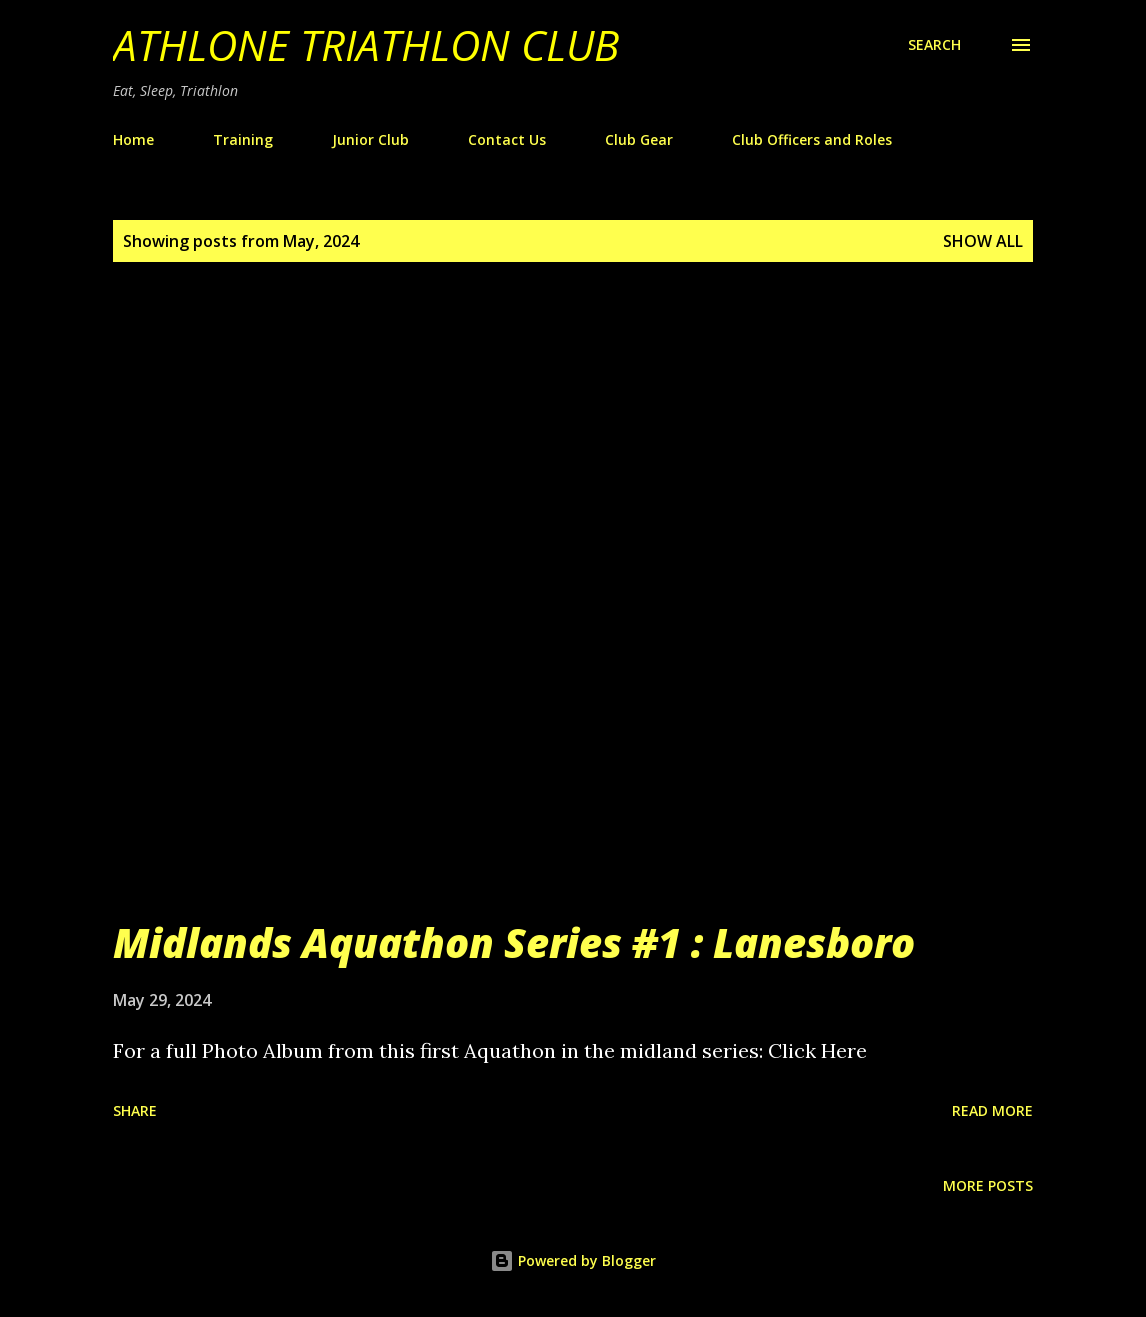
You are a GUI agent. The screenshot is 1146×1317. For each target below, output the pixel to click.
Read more (992, 1110)
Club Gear (639, 139)
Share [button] (135, 1110)
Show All (983, 241)
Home (133, 139)
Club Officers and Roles (812, 139)
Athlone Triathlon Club (366, 44)
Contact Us (507, 139)
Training (243, 139)
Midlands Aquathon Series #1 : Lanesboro (514, 942)
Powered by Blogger (573, 1260)
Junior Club (370, 139)
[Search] (934, 45)
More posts (988, 1185)
